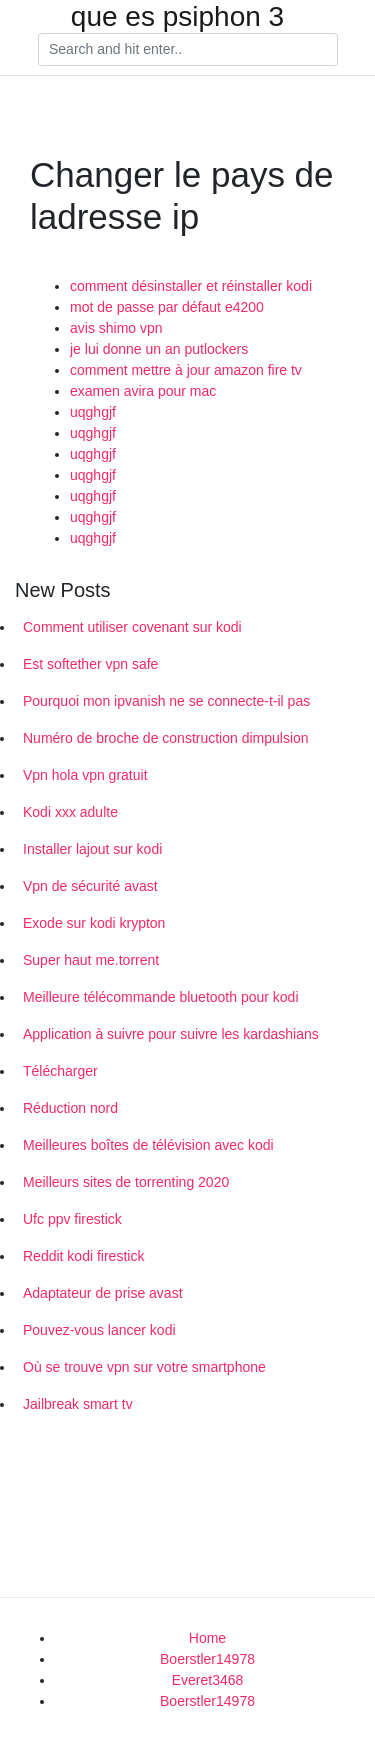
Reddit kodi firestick (83, 1256)
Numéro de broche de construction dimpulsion (166, 738)
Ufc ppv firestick (72, 1219)
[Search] (188, 50)
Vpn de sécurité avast (90, 886)
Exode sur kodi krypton (94, 923)
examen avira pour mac (143, 391)
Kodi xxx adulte (70, 812)
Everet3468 (208, 1680)
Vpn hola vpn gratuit (85, 775)
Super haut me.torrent (91, 960)
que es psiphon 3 (177, 17)
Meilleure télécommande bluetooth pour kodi (161, 997)
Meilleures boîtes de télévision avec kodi (148, 1145)
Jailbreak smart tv (78, 1404)
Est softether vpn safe (90, 664)
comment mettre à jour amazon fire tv (186, 370)
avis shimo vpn (116, 328)
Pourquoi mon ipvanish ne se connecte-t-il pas (166, 701)
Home (207, 1638)
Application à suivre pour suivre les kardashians (171, 1034)
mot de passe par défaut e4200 (167, 307)
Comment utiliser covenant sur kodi (132, 627)
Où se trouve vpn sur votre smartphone (144, 1367)
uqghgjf (93, 412)
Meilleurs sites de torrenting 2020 (126, 1182)
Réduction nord (70, 1108)
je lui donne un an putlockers (159, 349)
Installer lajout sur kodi (92, 849)
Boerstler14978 (207, 1659)
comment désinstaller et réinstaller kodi (191, 286)
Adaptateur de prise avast (103, 1293)
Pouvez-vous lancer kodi (99, 1330)
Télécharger (60, 1071)
